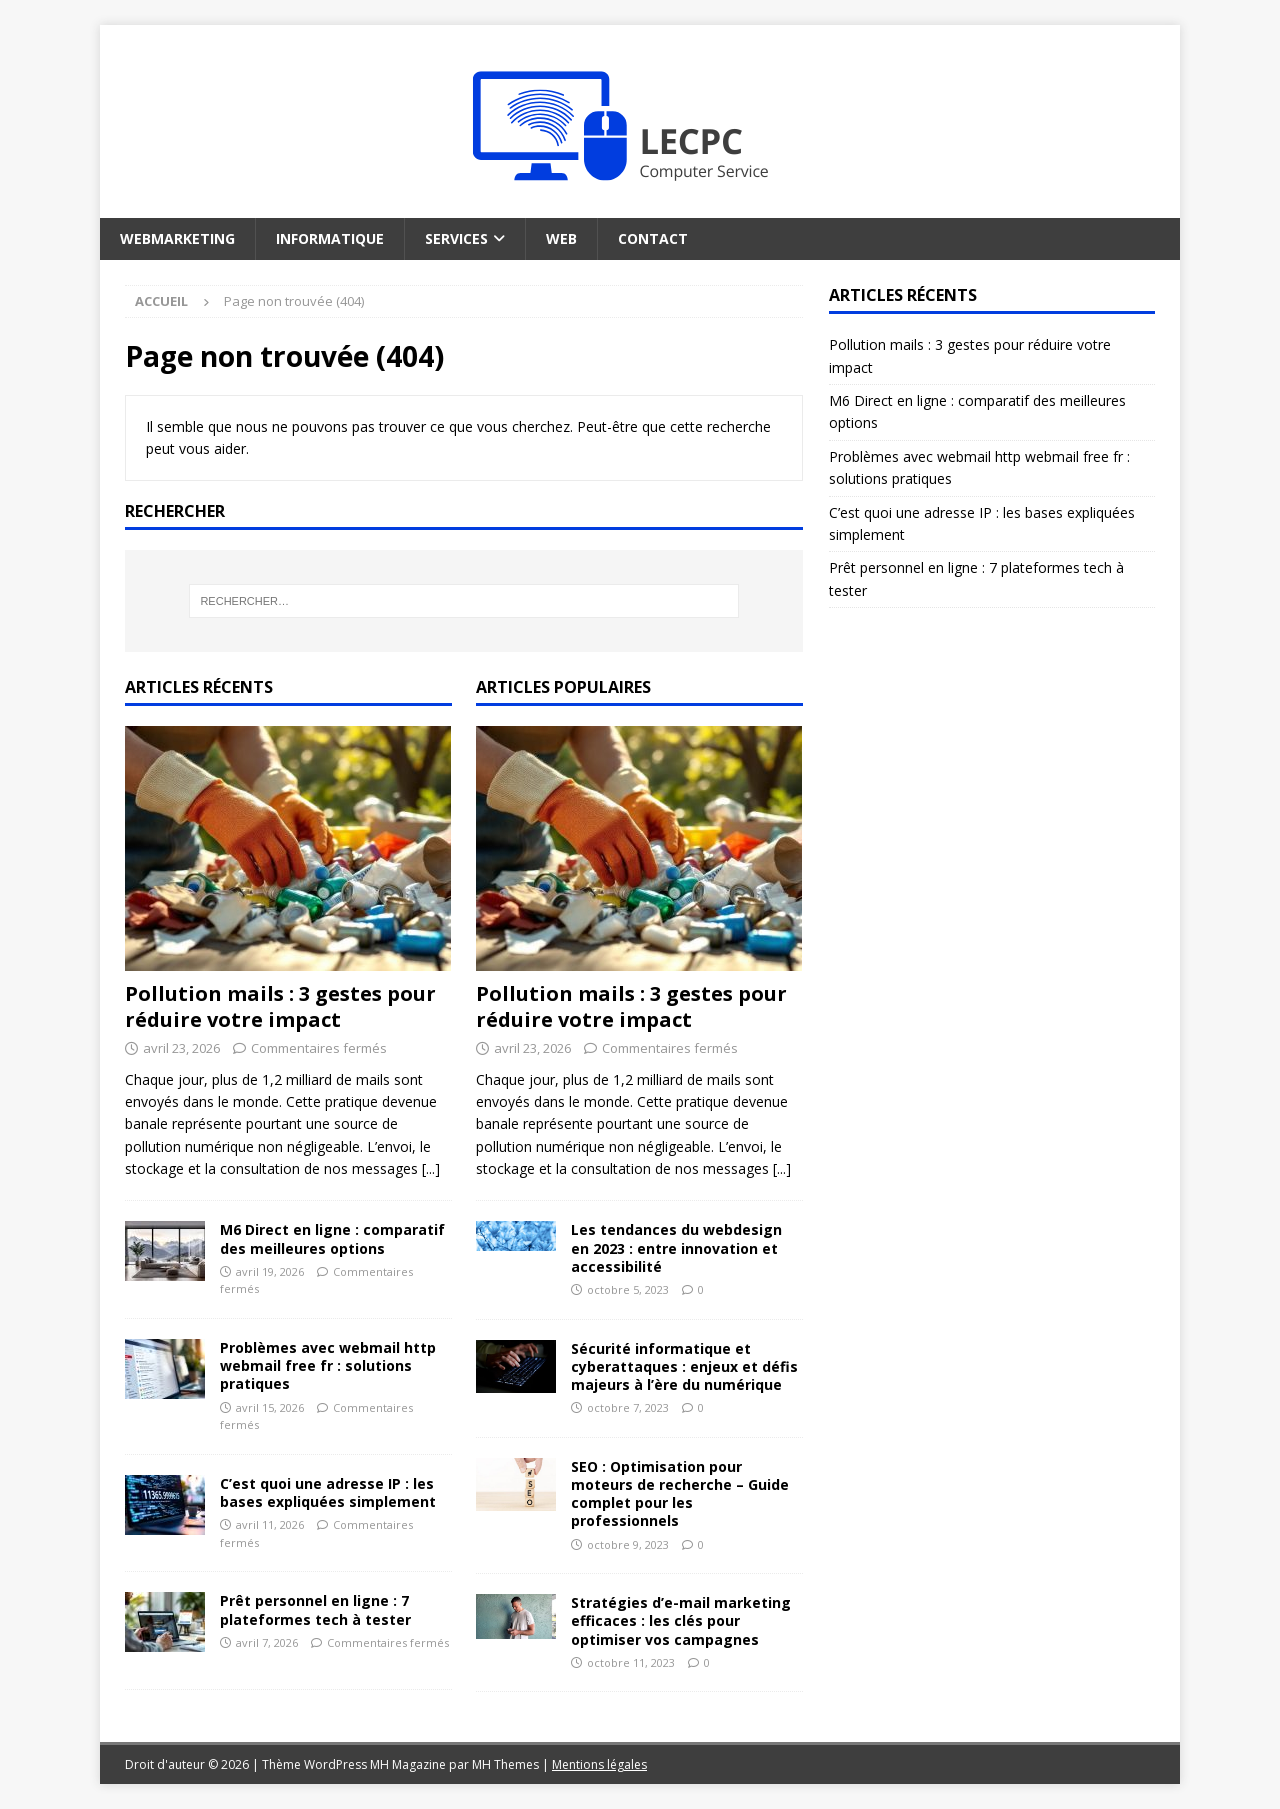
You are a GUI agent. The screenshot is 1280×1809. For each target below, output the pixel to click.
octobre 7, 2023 (628, 1407)
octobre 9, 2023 (628, 1544)
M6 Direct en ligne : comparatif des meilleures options (332, 1238)
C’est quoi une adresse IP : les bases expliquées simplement (328, 1492)
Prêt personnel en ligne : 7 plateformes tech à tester (315, 1609)
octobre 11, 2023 (631, 1662)
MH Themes (505, 1764)
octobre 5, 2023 (628, 1289)
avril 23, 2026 (181, 1048)
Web (561, 238)
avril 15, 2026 (270, 1407)
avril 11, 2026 (270, 1524)
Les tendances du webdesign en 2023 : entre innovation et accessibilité (676, 1247)
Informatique (330, 238)
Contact (653, 238)
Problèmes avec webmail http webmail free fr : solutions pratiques (328, 1365)
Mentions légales (599, 1764)
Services (456, 238)
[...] (431, 1168)
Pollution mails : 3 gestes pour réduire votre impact (280, 1006)
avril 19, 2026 (270, 1271)
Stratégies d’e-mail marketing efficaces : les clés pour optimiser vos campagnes (681, 1620)
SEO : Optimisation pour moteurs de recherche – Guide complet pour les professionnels (680, 1494)
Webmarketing (177, 238)
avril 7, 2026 (267, 1642)
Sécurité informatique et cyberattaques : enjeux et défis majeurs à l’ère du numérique (684, 1366)
